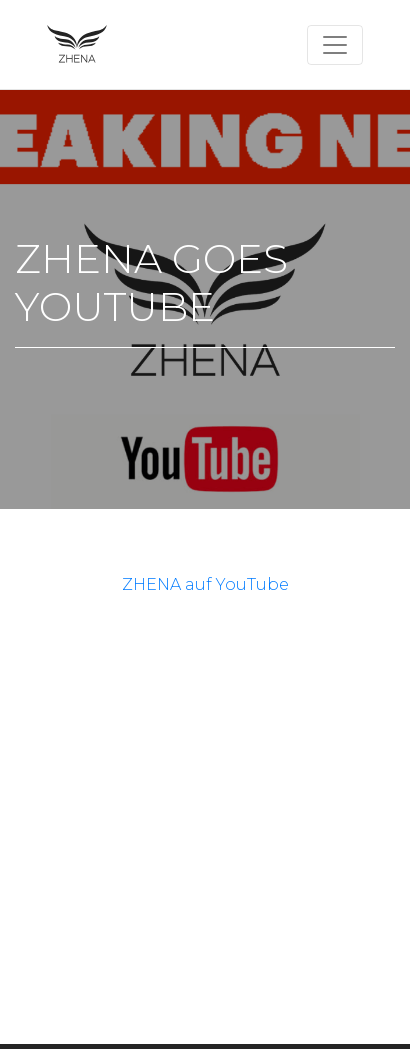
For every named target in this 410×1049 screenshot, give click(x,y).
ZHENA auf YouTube (205, 584)
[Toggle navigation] (335, 45)
